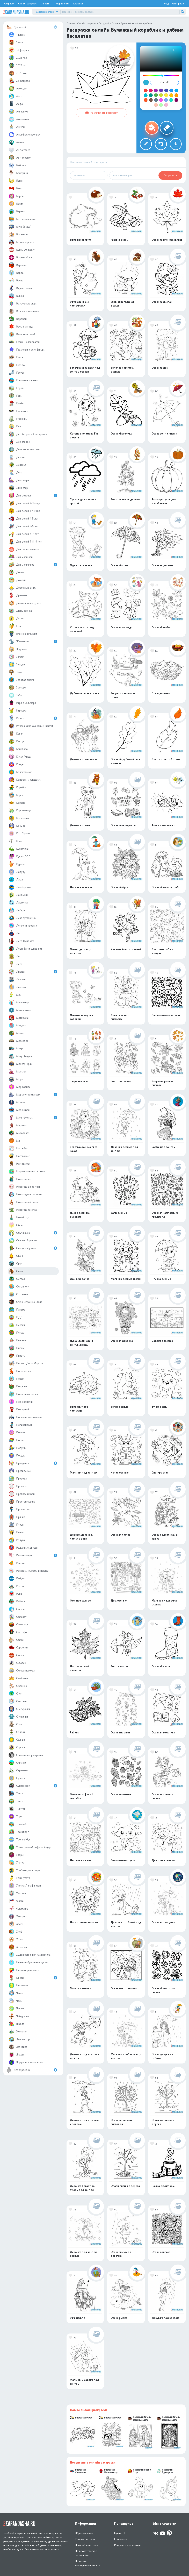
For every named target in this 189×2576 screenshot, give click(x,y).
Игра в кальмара (22, 703)
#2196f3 (171, 90)
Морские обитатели (33, 1095)
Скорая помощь (22, 1671)
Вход (166, 3)
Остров (17, 1279)
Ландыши (18, 895)
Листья (33, 972)
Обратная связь (84, 2533)
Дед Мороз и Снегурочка (28, 434)
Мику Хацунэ (20, 1056)
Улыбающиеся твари (24, 1870)
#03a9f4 (176, 90)
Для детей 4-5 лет (24, 519)
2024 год (18, 58)
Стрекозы (18, 1770)
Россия (16, 1586)
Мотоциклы (19, 1110)
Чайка (16, 1993)
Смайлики (18, 1678)
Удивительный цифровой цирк (30, 1847)
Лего (15, 933)
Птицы (16, 1525)
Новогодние (20, 1179)
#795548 (151, 100)
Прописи (17, 1486)
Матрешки (18, 1018)
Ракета (17, 1563)
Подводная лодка (23, 1394)
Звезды (17, 664)
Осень (16, 1271)
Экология (18, 2031)
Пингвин (17, 1340)
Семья (16, 1640)
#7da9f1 (166, 100)
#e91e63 (151, 90)
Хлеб (15, 1932)
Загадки (45, 3)
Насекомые (19, 1156)
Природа (18, 1479)
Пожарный (19, 1409)
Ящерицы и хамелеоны (26, 2062)
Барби (16, 196)
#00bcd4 (146, 95)
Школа (16, 2024)
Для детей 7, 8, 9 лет (25, 542)
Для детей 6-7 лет (24, 534)
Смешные (18, 1686)
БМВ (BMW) (20, 227)
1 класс (17, 35)
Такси (16, 1801)
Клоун (16, 764)
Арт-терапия (20, 158)
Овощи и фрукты (33, 1248)
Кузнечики (18, 849)
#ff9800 (176, 95)
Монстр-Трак (20, 1064)
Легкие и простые (23, 926)
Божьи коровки (21, 242)
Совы (15, 1724)
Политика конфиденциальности (87, 2563)
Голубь (17, 373)
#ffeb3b (166, 95)
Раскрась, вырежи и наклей (28, 1571)
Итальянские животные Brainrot (31, 726)
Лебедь (17, 910)
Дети (15, 472)
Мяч (15, 1141)
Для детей (32, 27)
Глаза (16, 357)
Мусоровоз (19, 1133)
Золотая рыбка (21, 680)
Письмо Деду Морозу (26, 1363)
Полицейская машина (25, 1417)
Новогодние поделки (25, 1194)
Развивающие (33, 1555)
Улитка (16, 1863)
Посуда (17, 1455)
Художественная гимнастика (29, 1955)
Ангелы (17, 127)
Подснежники (21, 1402)
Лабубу (17, 872)
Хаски (16, 1924)
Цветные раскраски (24, 1970)
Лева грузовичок (22, 918)
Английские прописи (24, 135)
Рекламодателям (85, 2539)
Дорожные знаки (22, 588)
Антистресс (19, 150)
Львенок (17, 987)
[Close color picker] (146, 82)
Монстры (18, 1071)
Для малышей (21, 557)
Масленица (19, 1002)
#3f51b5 (166, 90)
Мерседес (18, 1041)
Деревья (17, 465)
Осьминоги (19, 1287)
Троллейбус (19, 1839)
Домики (17, 580)
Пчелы (16, 1532)
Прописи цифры (22, 1494)
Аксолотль (19, 119)
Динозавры (19, 480)
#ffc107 (171, 95)
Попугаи (17, 1448)
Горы (15, 396)
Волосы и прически (24, 311)
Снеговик (18, 1701)
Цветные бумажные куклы (28, 1962)
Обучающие (33, 1233)
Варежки (17, 265)
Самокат (18, 1617)
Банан (16, 181)
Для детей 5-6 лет (24, 526)
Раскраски (8, 3)
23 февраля (19, 81)
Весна (16, 280)
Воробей (18, 319)
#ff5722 (146, 100)
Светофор (18, 1632)
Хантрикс (18, 1916)
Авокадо (18, 88)
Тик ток (17, 1809)
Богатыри (18, 234)
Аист (15, 96)
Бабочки (17, 165)
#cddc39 (161, 95)
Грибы (16, 403)
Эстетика (18, 2047)
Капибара (18, 749)
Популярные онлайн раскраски (92, 2462)
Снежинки (18, 1717)
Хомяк (16, 1939)
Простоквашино (22, 1502)
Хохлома (18, 1947)
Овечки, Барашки (23, 1240)
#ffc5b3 (156, 105)
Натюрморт (20, 1164)
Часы (15, 2001)
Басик (16, 204)
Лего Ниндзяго (21, 941)
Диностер (18, 488)
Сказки (16, 1655)
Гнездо (17, 365)
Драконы (18, 595)
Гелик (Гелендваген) (24, 342)
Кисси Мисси (20, 757)
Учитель (17, 1893)
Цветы (33, 1978)
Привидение (20, 1471)
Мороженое (20, 1087)
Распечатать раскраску (101, 113)
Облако (17, 1225)
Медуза (17, 1025)
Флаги (16, 1901)
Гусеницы (18, 419)
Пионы (16, 1348)
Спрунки (17, 1763)
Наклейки (18, 1148)
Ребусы (17, 1578)
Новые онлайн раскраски (88, 2410)
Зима (15, 672)
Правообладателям (86, 2545)
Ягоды (16, 2055)
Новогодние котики (24, 1187)
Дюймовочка (20, 611)
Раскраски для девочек (128, 2545)
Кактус (16, 741)
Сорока (17, 1747)
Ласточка (18, 903)
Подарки (18, 1386)
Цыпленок (18, 1985)
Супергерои (33, 1786)
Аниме (16, 142)
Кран (15, 841)
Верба (16, 273)
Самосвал (18, 1624)
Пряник (17, 1517)
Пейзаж (17, 1325)
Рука (15, 1594)
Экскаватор (19, 2039)
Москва (17, 1102)
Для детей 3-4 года (24, 511)
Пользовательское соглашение (86, 2553)
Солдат (17, 1732)
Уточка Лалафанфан (25, 1886)
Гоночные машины (23, 380)
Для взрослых (31, 2070)
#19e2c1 (171, 100)
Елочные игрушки (23, 634)
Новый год (19, 1217)
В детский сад (21, 257)
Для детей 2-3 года (24, 503)
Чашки (16, 2008)
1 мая (16, 42)
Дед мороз (19, 442)
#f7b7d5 (166, 105)
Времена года (21, 327)
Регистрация (177, 3)
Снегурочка (19, 1709)
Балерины (18, 173)
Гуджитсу (18, 411)
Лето (16, 964)
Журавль (18, 649)
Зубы (15, 695)
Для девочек (33, 496)
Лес (15, 956)
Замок (16, 657)
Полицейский (20, 1425)
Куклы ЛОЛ (20, 856)
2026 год (18, 73)
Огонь (16, 1256)
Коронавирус (20, 810)
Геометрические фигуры (27, 350)
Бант (15, 188)
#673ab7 (161, 90)
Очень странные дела (25, 1302)
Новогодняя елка (23, 1210)
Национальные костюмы (27, 1171)
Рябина (17, 1601)
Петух (16, 1333)
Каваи (16, 734)
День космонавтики (24, 449)
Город (16, 388)
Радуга (17, 1540)
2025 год (18, 65)
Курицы (17, 864)
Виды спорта (20, 288)
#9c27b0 (156, 90)
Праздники (33, 1463)
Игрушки (17, 711)
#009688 (151, 95)
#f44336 (146, 90)
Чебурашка (19, 2016)
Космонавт (19, 818)
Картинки (78, 3)
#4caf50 (156, 95)
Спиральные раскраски (26, 1755)
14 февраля (19, 50)
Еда (15, 626)
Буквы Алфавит (22, 250)
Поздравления (61, 3)
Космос (17, 826)
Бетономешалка (22, 219)
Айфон (16, 104)
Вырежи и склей (22, 334)
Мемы (16, 1033)
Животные (33, 641)
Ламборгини (20, 887)
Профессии (19, 1509)
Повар (16, 1379)
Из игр (33, 718)
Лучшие (17, 979)
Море (16, 1079)
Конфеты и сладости (25, 780)
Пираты (17, 1356)
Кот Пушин (19, 833)
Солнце (17, 1740)
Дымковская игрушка (25, 603)
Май (15, 995)
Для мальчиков (33, 565)
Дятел (16, 618)
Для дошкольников (24, 549)
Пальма (17, 1310)
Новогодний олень (24, 1202)
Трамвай (17, 1824)
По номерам (20, 1371)
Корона (17, 803)
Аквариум (18, 112)
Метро (16, 1048)
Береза (17, 211)
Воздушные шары (23, 304)
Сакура (17, 1609)
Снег (15, 1694)
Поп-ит (17, 1440)
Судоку (17, 1778)
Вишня (16, 296)
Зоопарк (17, 688)
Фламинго (18, 1909)
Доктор (17, 572)
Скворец (17, 1663)
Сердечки (18, 1647)
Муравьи (17, 1125)
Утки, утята (19, 1878)
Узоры (16, 1855)
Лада (16, 880)
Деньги (17, 457)
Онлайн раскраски (27, 3)
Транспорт (19, 1832)
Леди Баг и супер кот (25, 949)
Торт (15, 1816)
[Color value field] (164, 82)
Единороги (120, 2539)
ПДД (15, 1317)
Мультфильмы (33, 1118)
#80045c (176, 100)
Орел (15, 1263)
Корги (16, 795)
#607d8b (156, 100)
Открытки (18, 1294)
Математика (20, 1010)
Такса (16, 1793)
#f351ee (161, 100)
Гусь (15, 426)
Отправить (170, 175)
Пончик (17, 1432)
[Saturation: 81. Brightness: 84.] (174, 50)
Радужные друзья (23, 1548)
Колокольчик (20, 772)
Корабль (17, 787)
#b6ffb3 (161, 105)
